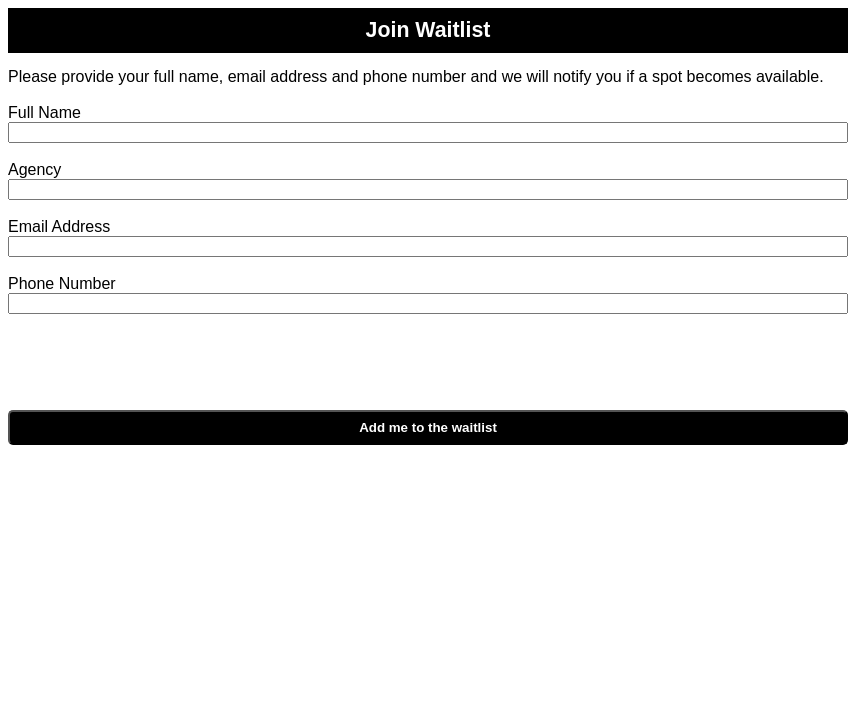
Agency (34, 169)
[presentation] (200, 371)
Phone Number (62, 283)
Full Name (44, 112)
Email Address (59, 226)
